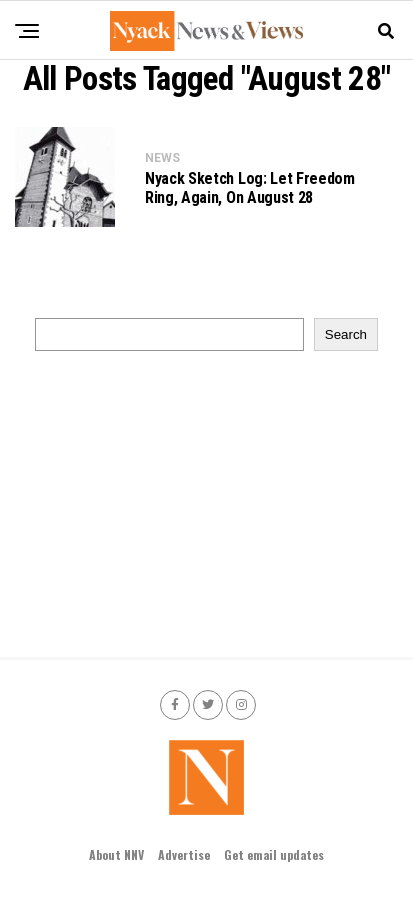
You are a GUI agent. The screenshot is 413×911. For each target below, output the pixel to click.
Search (346, 334)
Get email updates (274, 854)
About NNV (116, 854)
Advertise (184, 854)
